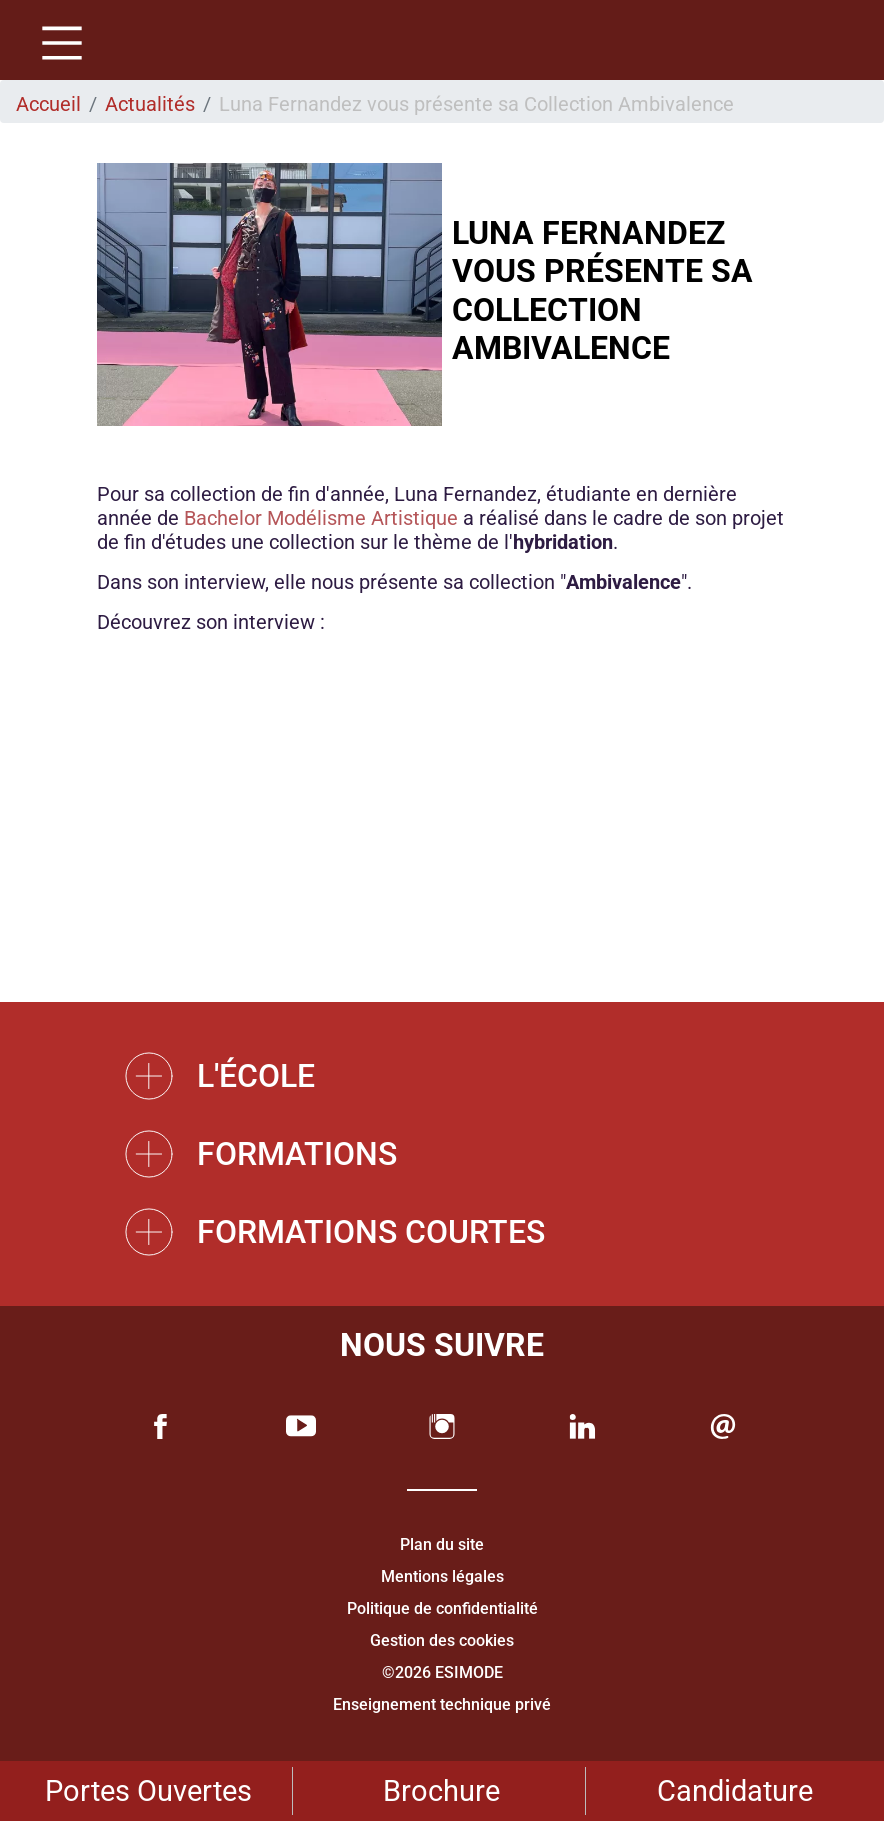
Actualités (150, 104)
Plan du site (442, 1544)
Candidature (735, 1791)
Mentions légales (442, 1576)
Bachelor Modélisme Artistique (321, 518)
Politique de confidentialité (442, 1608)
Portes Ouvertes (148, 1791)
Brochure (441, 1791)
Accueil (48, 104)
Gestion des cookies (442, 1640)
